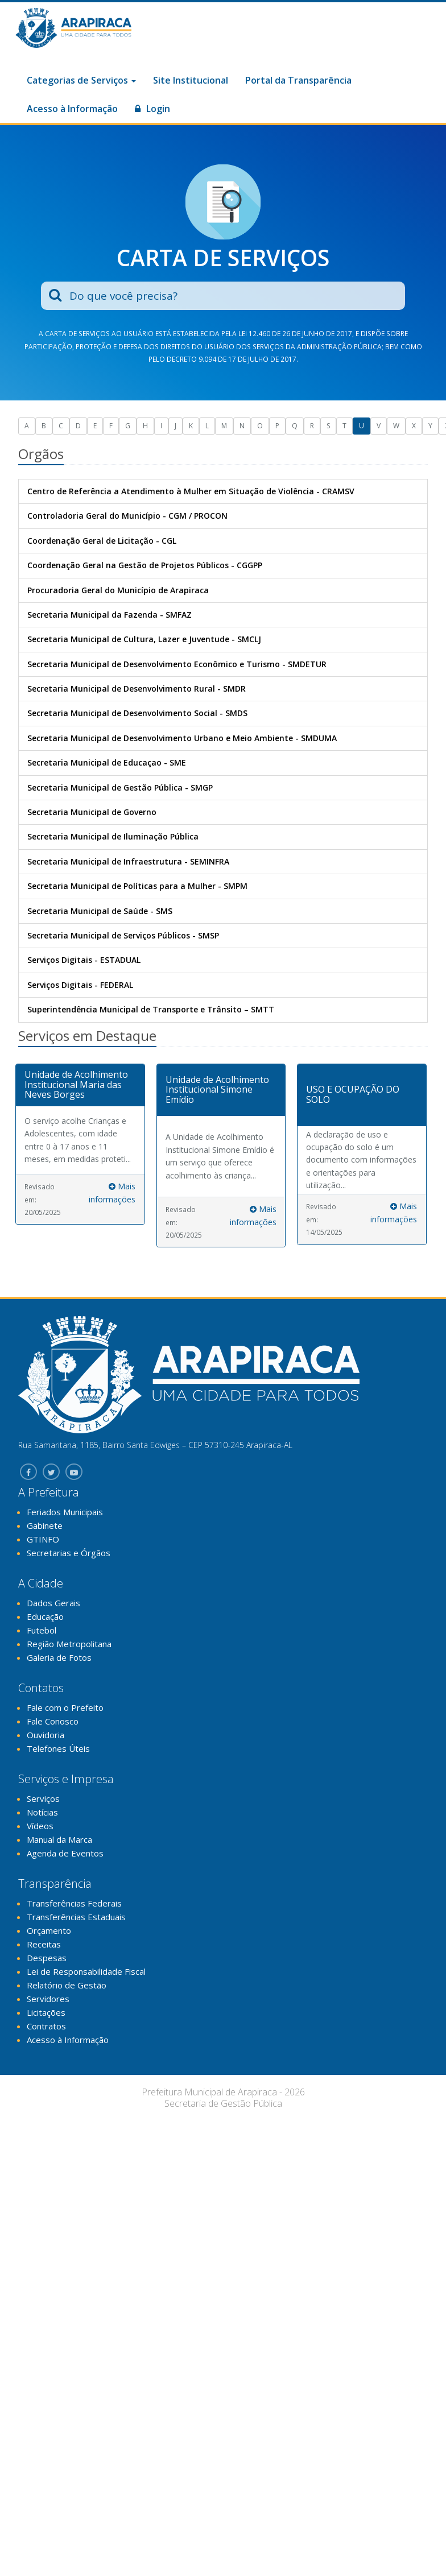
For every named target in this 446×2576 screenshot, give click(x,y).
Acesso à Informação (72, 108)
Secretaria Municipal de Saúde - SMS (99, 910)
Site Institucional (190, 80)
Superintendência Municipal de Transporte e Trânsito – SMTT (150, 1009)
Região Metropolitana (69, 1643)
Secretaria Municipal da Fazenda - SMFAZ (109, 614)
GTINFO (43, 1539)
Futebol (41, 1630)
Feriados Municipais (65, 1512)
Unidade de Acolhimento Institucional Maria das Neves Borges (76, 1084)
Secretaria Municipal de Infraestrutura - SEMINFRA (128, 861)
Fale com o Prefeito (65, 1707)
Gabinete (45, 1525)
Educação (45, 1616)
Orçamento (49, 1930)
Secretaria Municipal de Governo (91, 812)
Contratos (46, 2026)
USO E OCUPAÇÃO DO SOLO (352, 1094)
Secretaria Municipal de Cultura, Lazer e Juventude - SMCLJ (144, 639)
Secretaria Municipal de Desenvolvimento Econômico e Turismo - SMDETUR (177, 664)
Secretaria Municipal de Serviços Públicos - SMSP (123, 935)
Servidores (48, 1998)
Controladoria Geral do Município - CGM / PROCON (127, 515)
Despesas (47, 1957)
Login (152, 108)
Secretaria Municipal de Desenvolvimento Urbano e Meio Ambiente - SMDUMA (182, 738)
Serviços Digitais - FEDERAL (80, 984)
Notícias (42, 1812)
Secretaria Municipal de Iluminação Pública (113, 836)
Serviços (43, 1798)
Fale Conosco (53, 1721)
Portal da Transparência (298, 80)
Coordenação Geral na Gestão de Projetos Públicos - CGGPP (144, 565)
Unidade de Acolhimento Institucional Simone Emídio (217, 1089)
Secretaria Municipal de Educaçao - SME (106, 762)
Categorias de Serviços (81, 80)
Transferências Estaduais (76, 1916)
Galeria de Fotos (59, 1657)
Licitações (46, 2012)
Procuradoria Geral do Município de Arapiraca (118, 590)
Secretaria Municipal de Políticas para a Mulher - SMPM (137, 885)
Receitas (44, 1944)
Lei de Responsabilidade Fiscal (86, 1971)
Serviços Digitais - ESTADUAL (84, 959)
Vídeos (40, 1825)
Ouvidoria (45, 1734)
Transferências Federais (74, 1903)
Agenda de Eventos (65, 1853)
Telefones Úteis (58, 1748)
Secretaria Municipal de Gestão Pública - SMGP (120, 787)
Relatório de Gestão (66, 1985)
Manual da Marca (59, 1839)
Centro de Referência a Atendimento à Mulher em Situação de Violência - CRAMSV (190, 491)
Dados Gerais (53, 1603)
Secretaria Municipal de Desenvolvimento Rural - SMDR (136, 688)
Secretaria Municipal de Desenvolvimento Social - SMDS (137, 713)
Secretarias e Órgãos (68, 1552)
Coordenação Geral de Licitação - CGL (101, 540)
